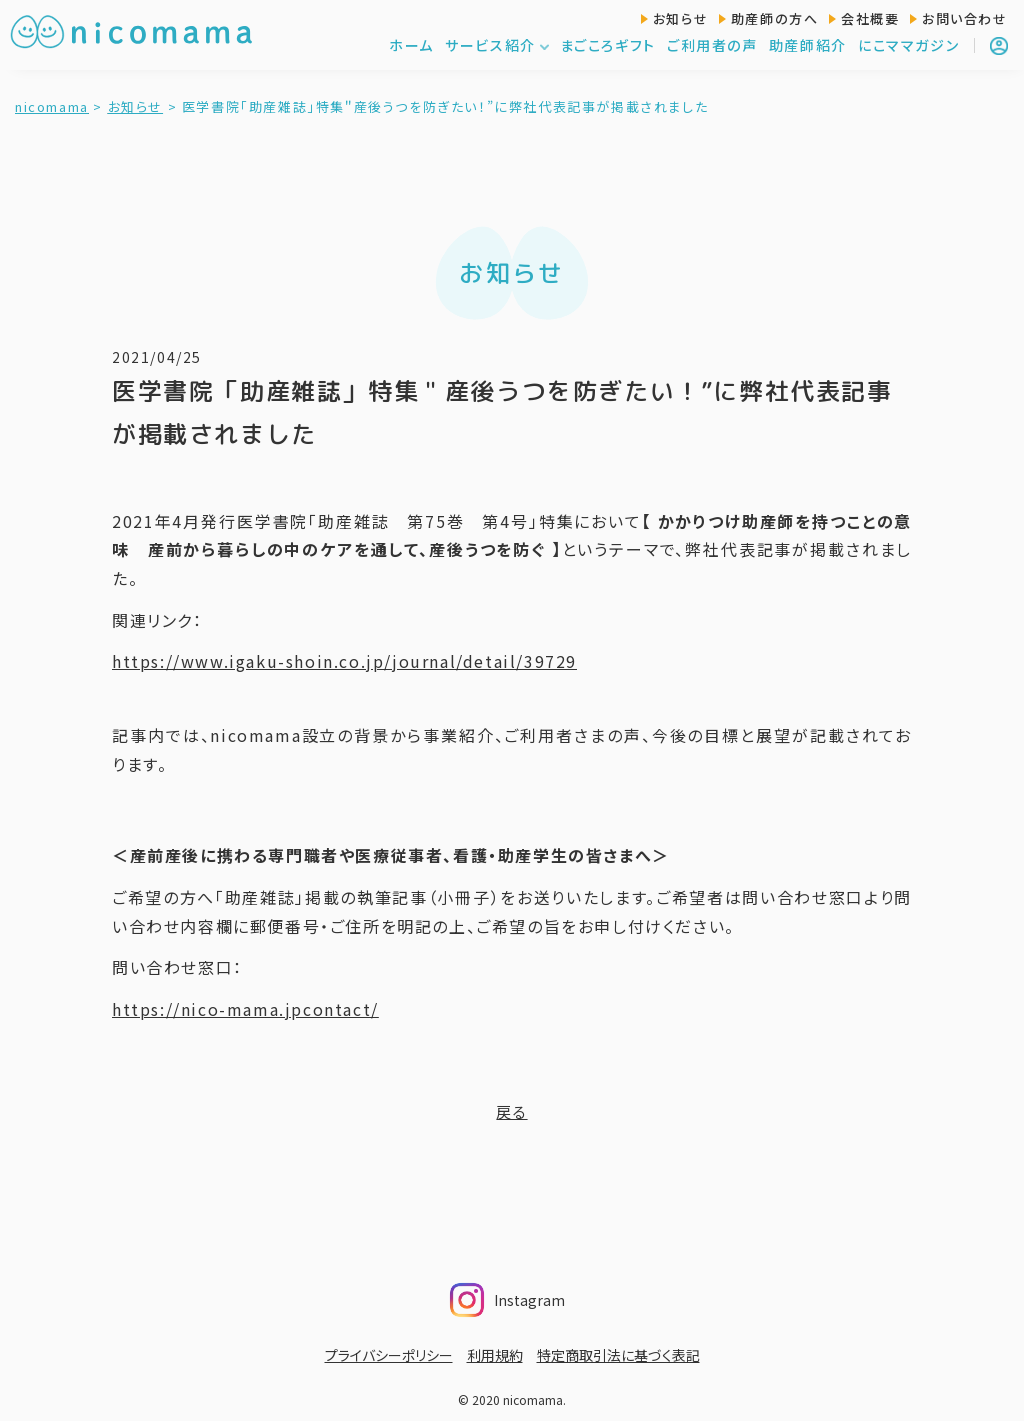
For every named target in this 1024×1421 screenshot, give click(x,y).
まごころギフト (608, 45)
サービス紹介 (497, 45)
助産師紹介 (808, 45)
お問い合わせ (965, 18)
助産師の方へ (775, 18)
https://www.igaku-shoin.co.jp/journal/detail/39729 (344, 661)
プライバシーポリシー (389, 1355)
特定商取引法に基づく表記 (618, 1355)
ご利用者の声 (712, 45)
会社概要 (870, 18)
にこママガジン (908, 45)
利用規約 (495, 1355)
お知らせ (680, 18)
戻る (511, 1111)
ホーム (411, 45)
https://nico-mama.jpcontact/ (245, 1009)
